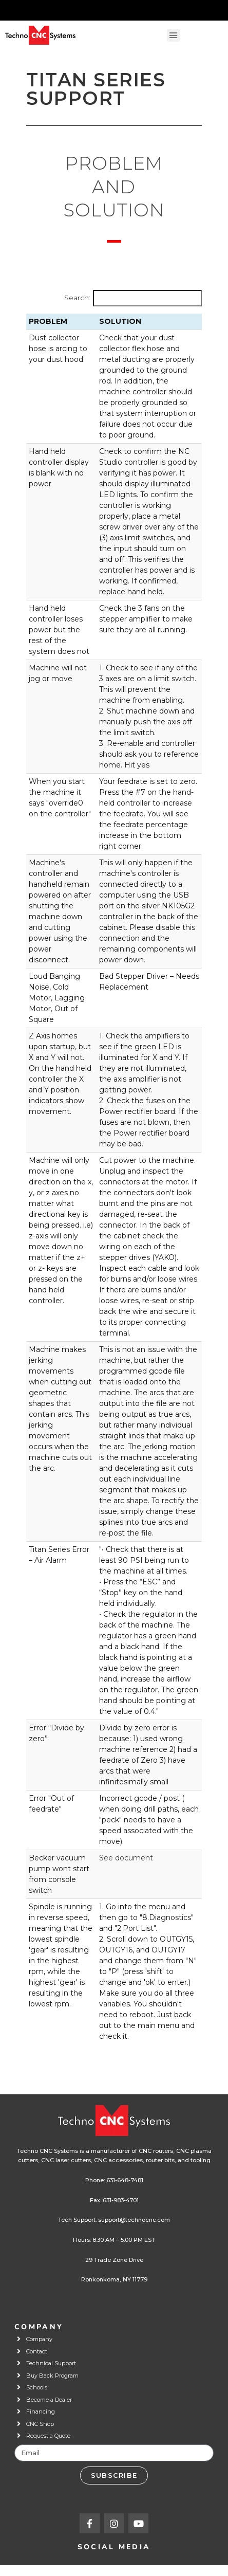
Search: (77, 297)
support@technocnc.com (134, 2219)
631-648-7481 (124, 2180)
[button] (173, 35)
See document (126, 1857)
